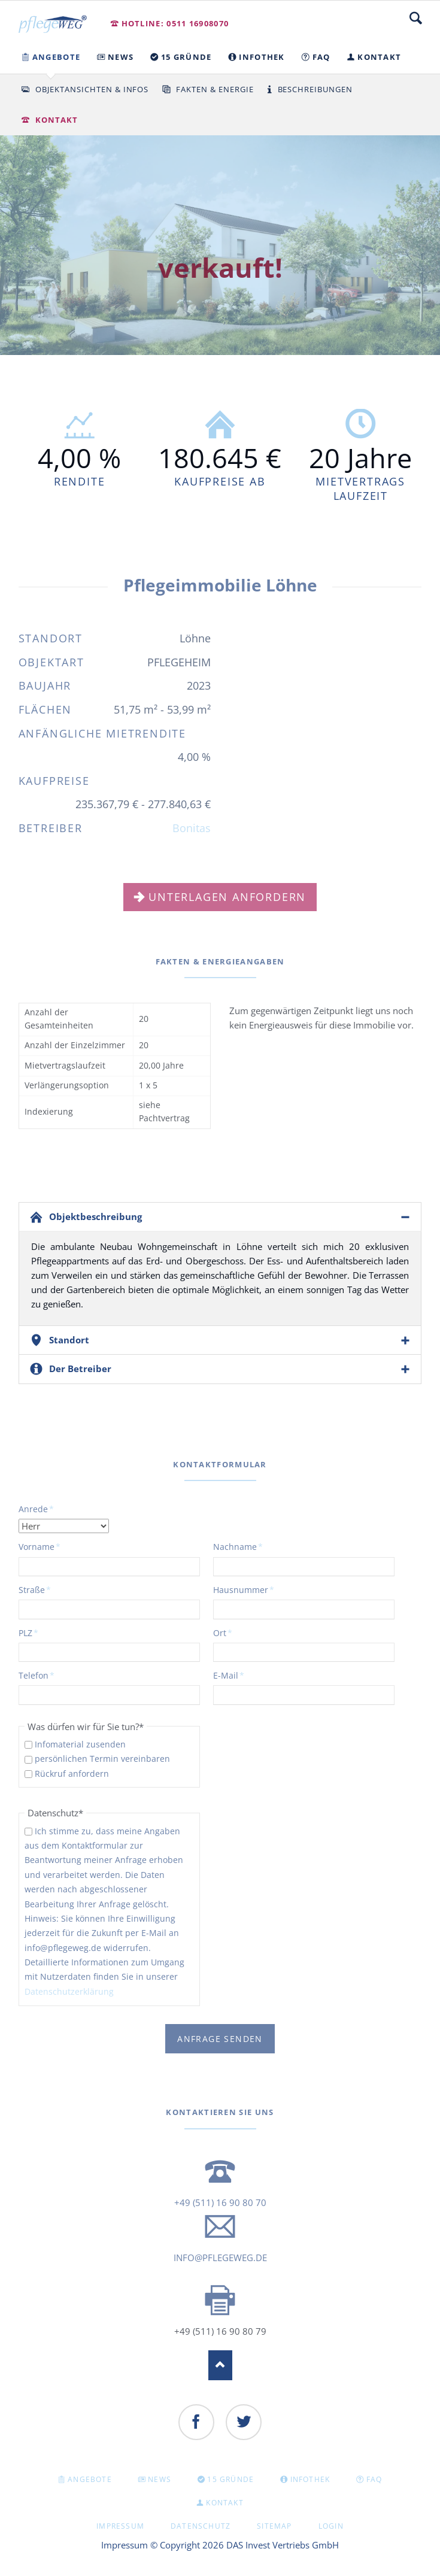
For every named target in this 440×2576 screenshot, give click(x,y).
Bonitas (191, 828)
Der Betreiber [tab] (80, 1369)
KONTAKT (224, 2503)
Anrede (38, 1509)
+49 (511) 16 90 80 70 (220, 2202)
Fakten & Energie (215, 89)
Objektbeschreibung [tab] (95, 1216)
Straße (38, 1589)
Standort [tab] (69, 1340)
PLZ (38, 1633)
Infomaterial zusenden (80, 1744)
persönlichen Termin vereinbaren (102, 1758)
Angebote (90, 2479)
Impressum (120, 2526)
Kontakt (56, 119)
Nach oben (220, 2365)
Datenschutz (200, 2526)
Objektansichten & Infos (91, 89)
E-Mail (233, 1675)
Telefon (38, 1675)
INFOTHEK (310, 2479)
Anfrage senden (220, 2038)
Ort (233, 1633)
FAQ (374, 2479)
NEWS (159, 2479)
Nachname (238, 1546)
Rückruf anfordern (72, 1773)
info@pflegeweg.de (220, 2258)
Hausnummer (243, 1589)
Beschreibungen (315, 89)
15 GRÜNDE (230, 2479)
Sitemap (274, 2526)
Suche (416, 18)
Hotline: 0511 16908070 (175, 23)
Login (331, 2526)
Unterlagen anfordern (227, 897)
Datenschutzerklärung (69, 1991)
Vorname (39, 1546)
